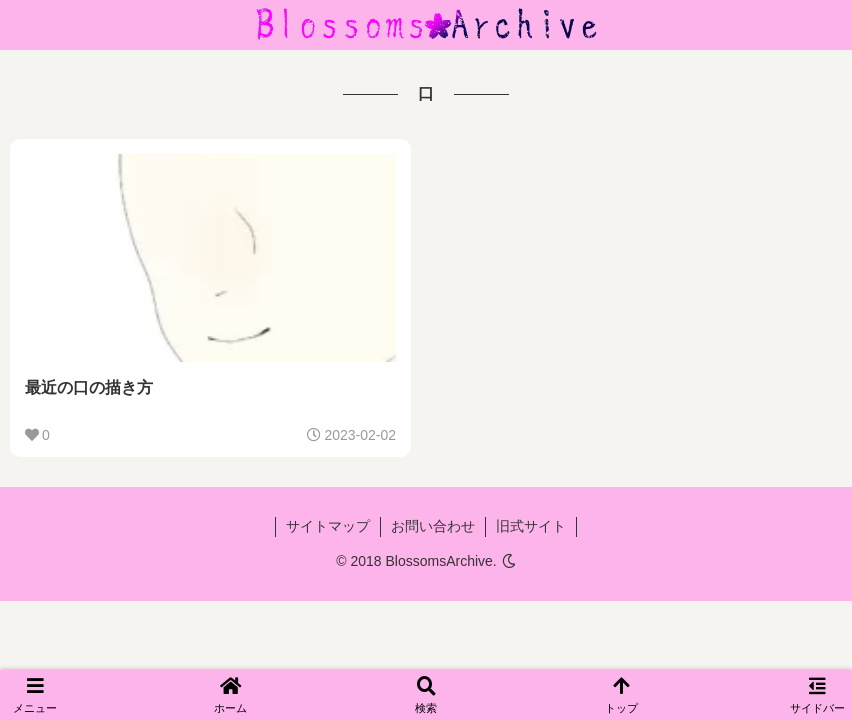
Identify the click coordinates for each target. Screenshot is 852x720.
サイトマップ (328, 526)
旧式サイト (531, 526)
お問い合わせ (433, 526)
